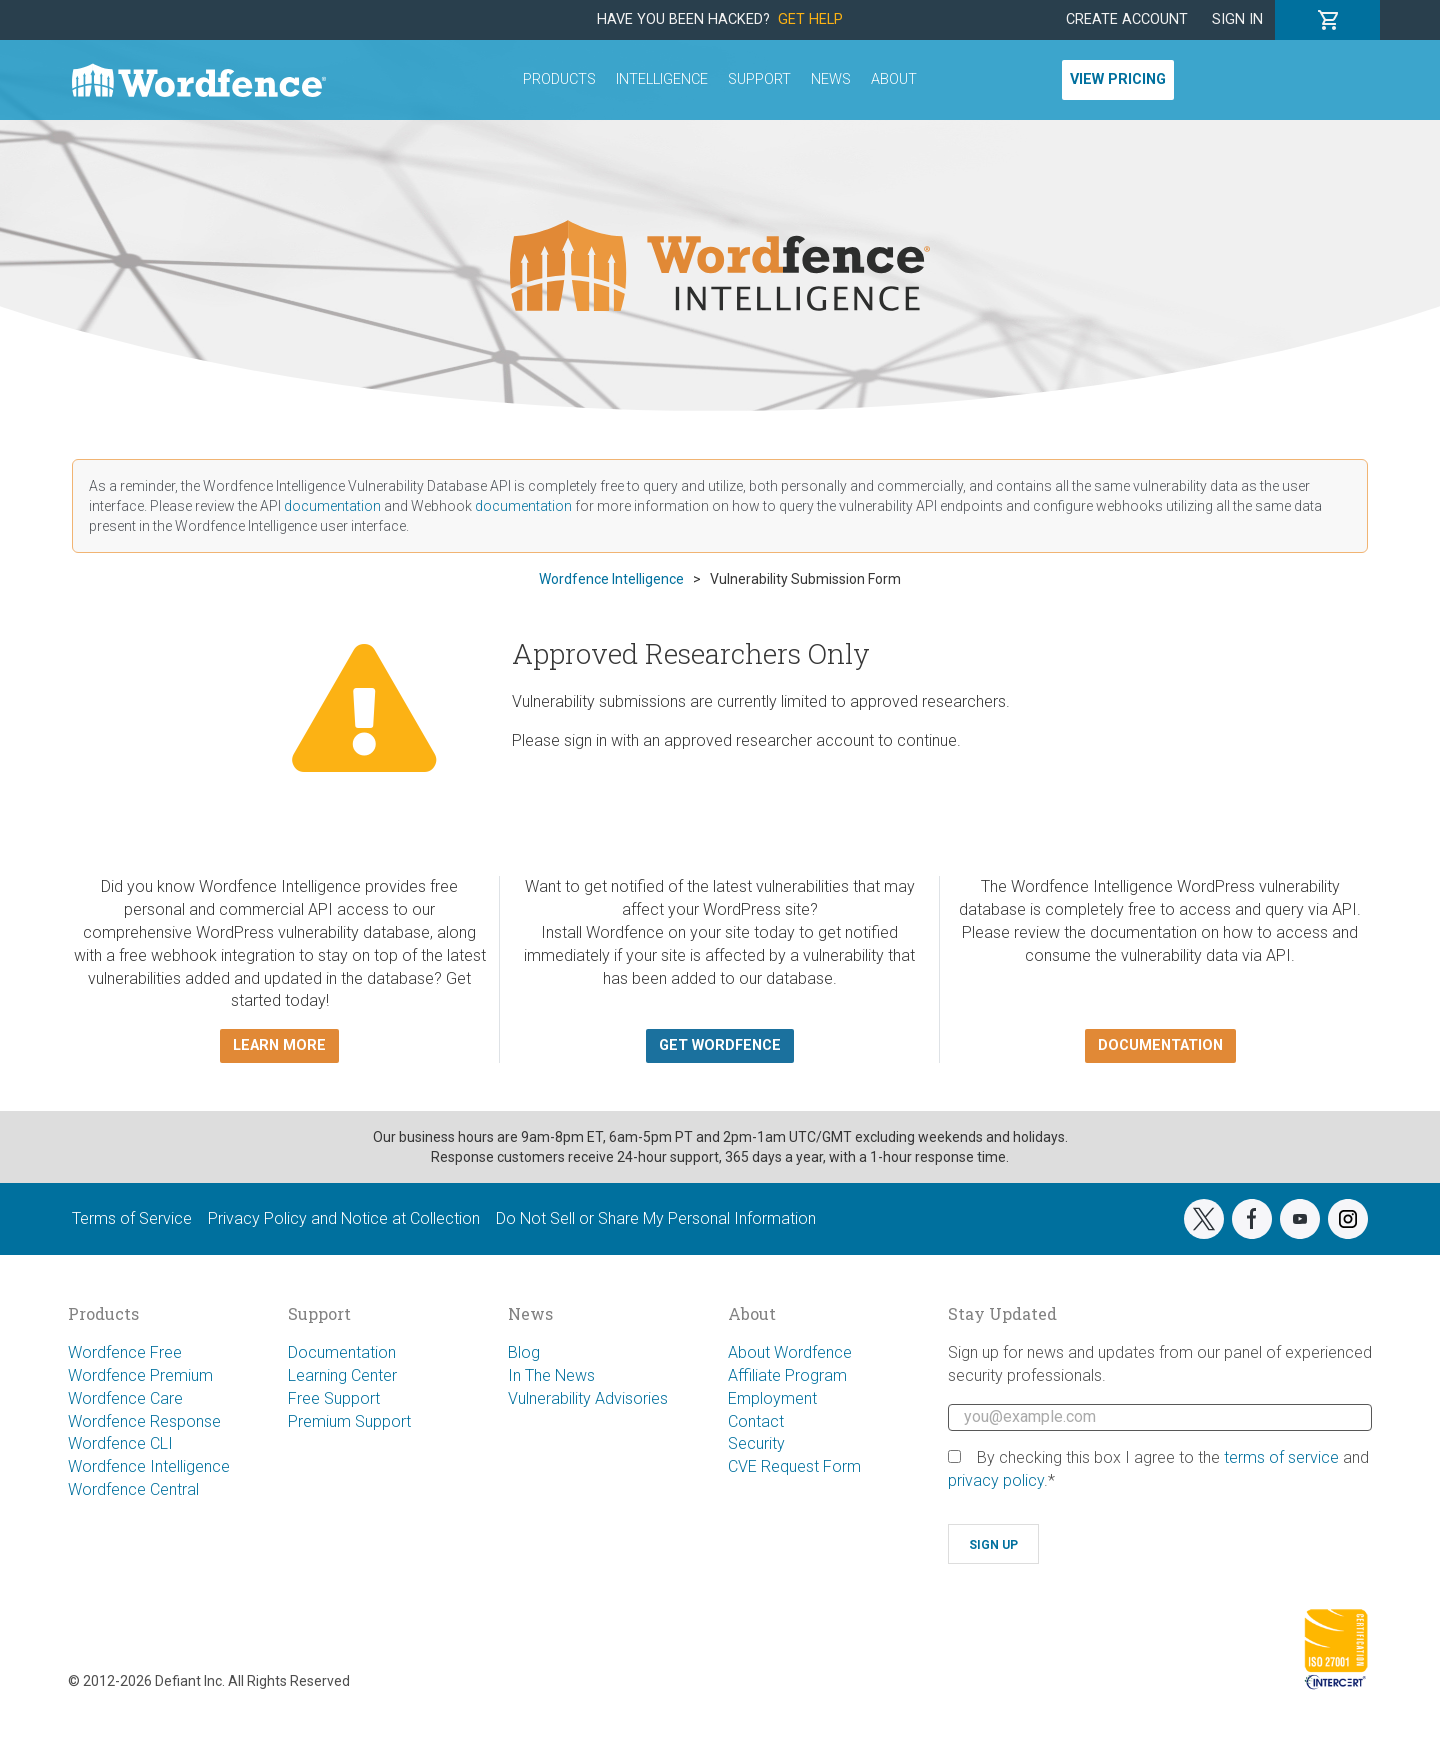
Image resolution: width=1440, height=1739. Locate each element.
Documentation (342, 1352)
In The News (551, 1375)
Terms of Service (132, 1218)
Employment (772, 1398)
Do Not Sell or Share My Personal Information (656, 1218)
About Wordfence (790, 1352)
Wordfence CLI (120, 1443)
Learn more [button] (279, 1045)
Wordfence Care (125, 1398)
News (831, 79)
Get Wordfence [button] (720, 1045)
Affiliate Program (787, 1375)
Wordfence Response (144, 1421)
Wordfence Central (133, 1489)
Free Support (334, 1398)
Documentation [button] (1160, 1045)
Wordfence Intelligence (149, 1466)
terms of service (1281, 1457)
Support (759, 79)
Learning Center (342, 1375)
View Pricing (1118, 79)
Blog (524, 1352)
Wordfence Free (125, 1352)
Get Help (810, 19)
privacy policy (996, 1480)
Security (756, 1443)
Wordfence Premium (140, 1375)
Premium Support (349, 1421)
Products (559, 79)
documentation (332, 506)
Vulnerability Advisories (588, 1398)
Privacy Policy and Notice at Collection (344, 1218)
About (894, 79)
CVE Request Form (794, 1466)
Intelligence (662, 79)
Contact (756, 1421)
